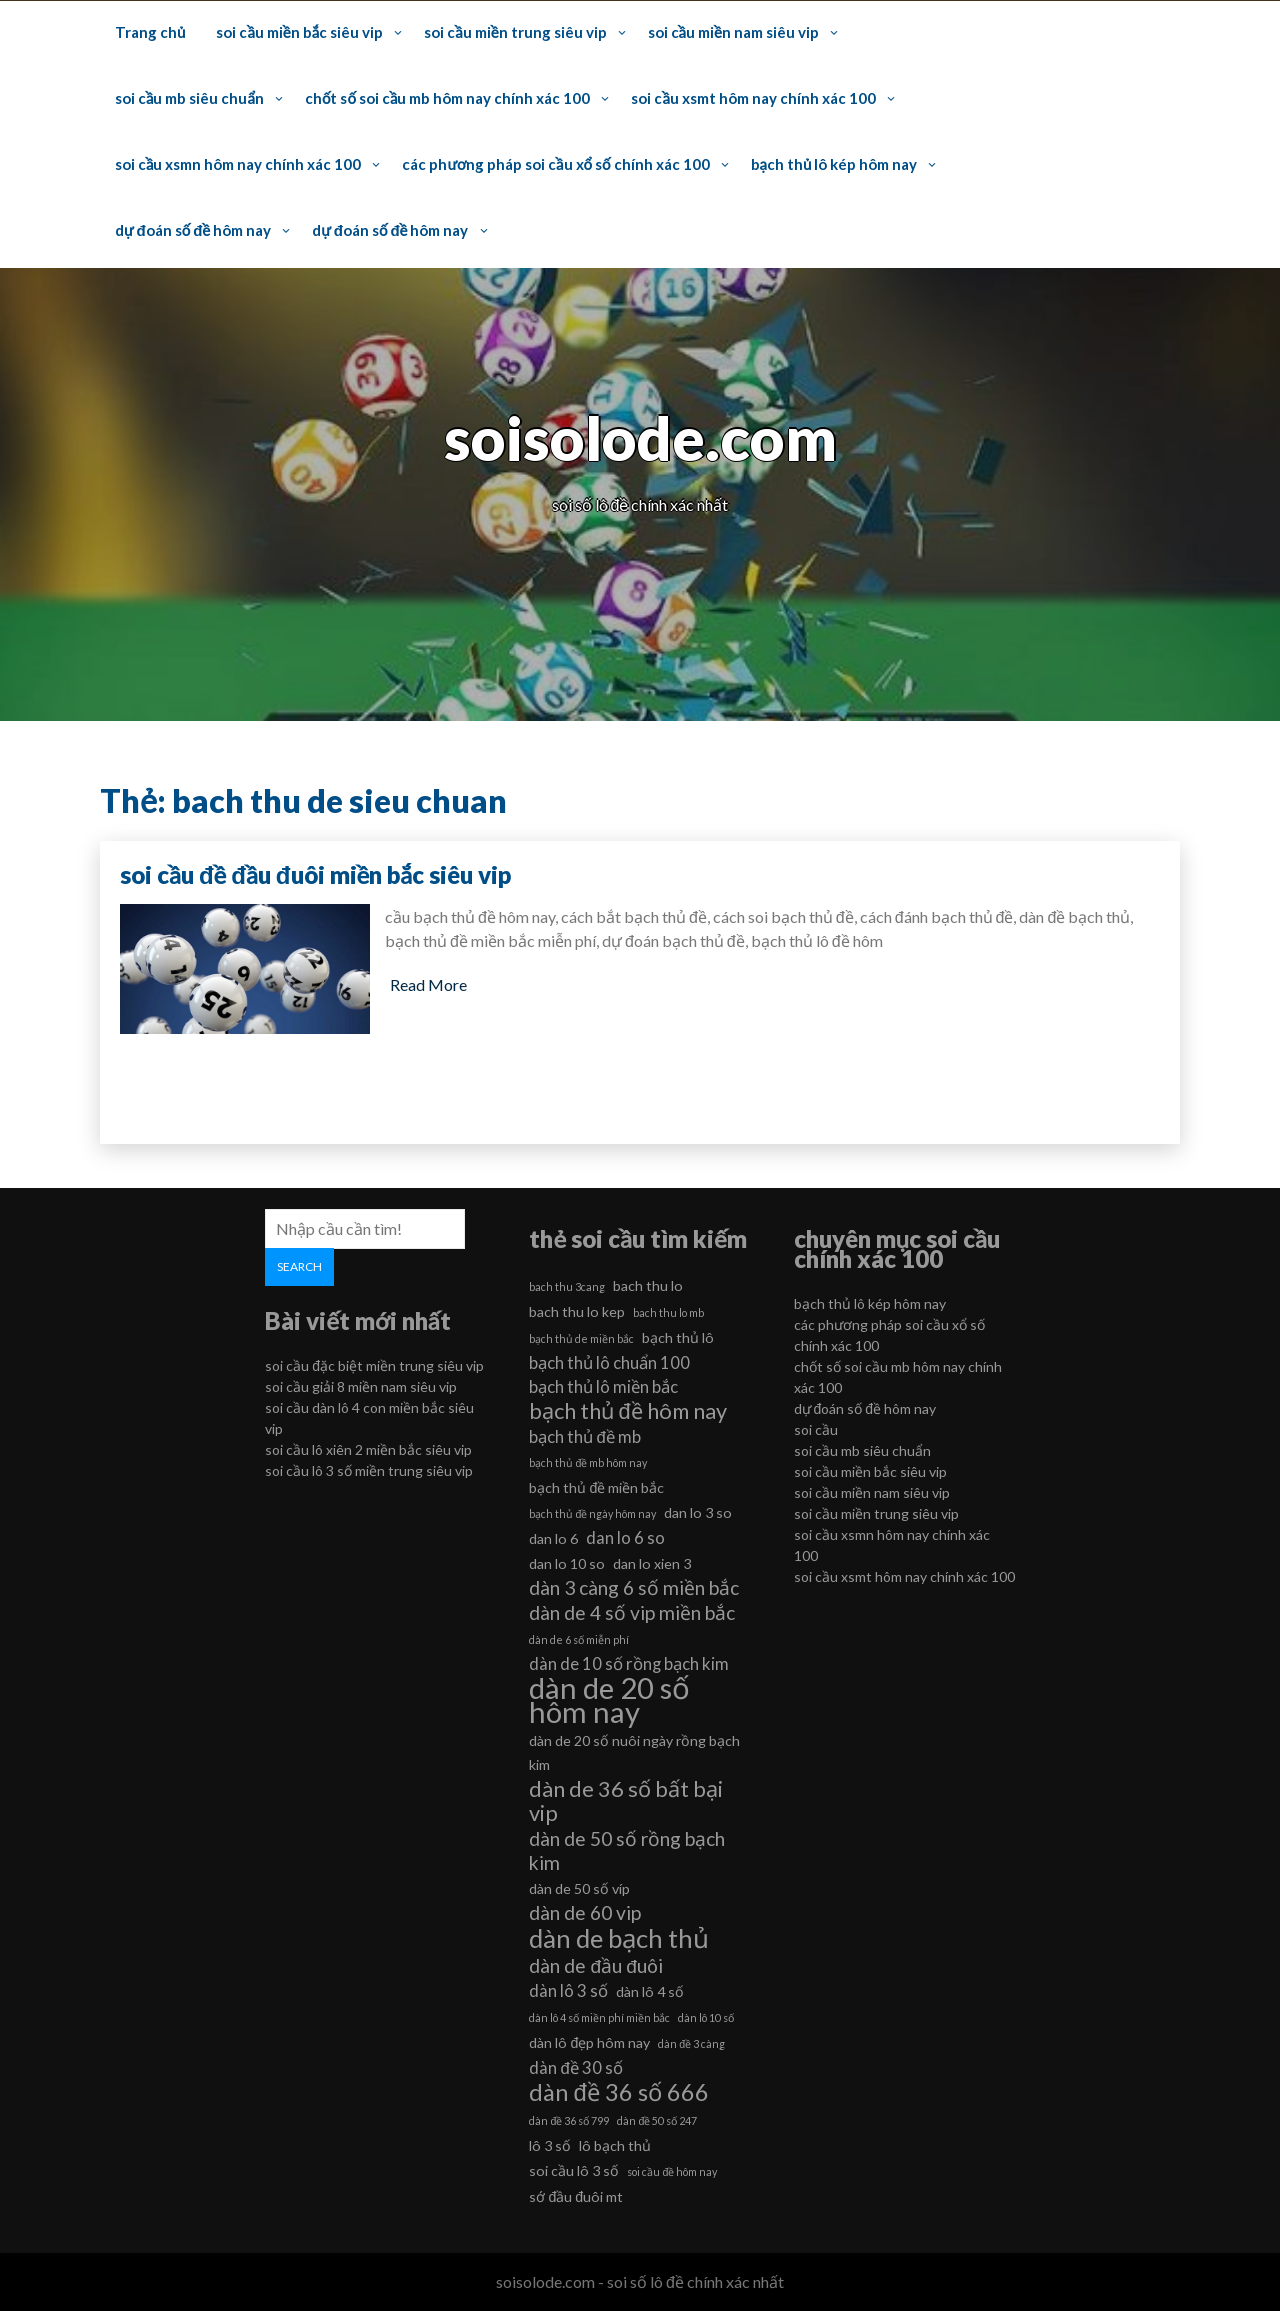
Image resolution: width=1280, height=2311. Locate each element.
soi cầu (816, 1429)
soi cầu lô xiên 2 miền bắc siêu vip (368, 1449)
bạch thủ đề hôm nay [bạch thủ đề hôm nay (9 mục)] (627, 1411)
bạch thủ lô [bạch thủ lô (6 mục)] (678, 1337)
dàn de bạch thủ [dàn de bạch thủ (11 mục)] (619, 1938)
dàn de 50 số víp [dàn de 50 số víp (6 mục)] (579, 1888)
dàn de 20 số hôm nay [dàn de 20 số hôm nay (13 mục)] (609, 1700)
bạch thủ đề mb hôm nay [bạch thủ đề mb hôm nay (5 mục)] (588, 1462)
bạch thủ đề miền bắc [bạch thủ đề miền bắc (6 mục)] (596, 1487)
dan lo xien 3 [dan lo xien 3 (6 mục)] (652, 1563)
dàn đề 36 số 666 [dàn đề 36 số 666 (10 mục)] (618, 2092)
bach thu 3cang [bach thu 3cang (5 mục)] (567, 1286)
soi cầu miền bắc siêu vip (299, 32)
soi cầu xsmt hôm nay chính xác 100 (753, 98)
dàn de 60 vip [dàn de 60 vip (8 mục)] (585, 1912)
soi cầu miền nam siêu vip (733, 32)
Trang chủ (150, 32)
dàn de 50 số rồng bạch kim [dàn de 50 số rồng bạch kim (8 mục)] (627, 1850)
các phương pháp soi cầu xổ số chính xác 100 (555, 164)
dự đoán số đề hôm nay (193, 230)
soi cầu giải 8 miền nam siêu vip (361, 1386)
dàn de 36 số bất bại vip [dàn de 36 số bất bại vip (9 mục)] (626, 1801)
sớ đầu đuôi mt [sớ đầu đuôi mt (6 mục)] (576, 2196)
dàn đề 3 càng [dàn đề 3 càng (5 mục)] (691, 2043)
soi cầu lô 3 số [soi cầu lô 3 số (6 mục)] (574, 2170)
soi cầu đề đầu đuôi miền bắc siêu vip (315, 874)
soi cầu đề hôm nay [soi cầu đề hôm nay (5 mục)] (672, 2171)
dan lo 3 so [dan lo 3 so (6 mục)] (698, 1512)
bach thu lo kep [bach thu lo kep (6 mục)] (577, 1311)
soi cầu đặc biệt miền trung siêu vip (374, 1365)
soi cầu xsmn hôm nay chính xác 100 (238, 164)
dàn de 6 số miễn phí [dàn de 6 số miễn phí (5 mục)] (579, 1639)
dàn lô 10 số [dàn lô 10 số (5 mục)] (706, 2017)
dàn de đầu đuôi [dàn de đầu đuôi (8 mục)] (595, 1965)
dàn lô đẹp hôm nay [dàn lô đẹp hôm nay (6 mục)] (589, 2042)
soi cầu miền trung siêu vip (515, 32)
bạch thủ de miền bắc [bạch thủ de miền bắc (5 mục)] (581, 1338)
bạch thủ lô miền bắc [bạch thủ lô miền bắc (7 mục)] (603, 1386)
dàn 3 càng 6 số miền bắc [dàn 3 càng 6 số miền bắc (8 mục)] (634, 1587)
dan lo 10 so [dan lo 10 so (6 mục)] (567, 1563)
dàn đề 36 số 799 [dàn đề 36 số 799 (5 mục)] (569, 2120)
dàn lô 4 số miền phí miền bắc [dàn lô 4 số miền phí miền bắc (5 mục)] (599, 2017)
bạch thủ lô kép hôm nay (834, 164)
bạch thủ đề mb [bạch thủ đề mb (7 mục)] (584, 1436)
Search (299, 1266)
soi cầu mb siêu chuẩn (189, 98)
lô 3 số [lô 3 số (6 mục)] (550, 2145)
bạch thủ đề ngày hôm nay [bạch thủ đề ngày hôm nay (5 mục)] (592, 1513)
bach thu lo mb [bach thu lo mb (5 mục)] (668, 1312)
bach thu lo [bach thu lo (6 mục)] (648, 1285)
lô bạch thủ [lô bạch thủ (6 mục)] (615, 2145)
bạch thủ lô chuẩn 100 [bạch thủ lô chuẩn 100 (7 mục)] (609, 1362)
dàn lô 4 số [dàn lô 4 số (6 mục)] (650, 1991)
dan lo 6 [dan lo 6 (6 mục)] (553, 1538)
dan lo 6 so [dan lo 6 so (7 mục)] (625, 1537)
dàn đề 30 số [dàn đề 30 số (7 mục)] (575, 2067)
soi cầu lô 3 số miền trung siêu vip (369, 1470)
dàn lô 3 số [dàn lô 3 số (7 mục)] (568, 1990)
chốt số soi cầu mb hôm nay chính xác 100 (447, 98)
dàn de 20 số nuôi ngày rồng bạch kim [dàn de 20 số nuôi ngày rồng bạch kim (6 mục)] (634, 1752)
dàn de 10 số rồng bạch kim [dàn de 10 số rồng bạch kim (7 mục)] (629, 1663)
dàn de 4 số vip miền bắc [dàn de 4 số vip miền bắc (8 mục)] (632, 1612)
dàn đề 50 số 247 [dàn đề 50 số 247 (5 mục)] (657, 2120)
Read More (428, 984)
